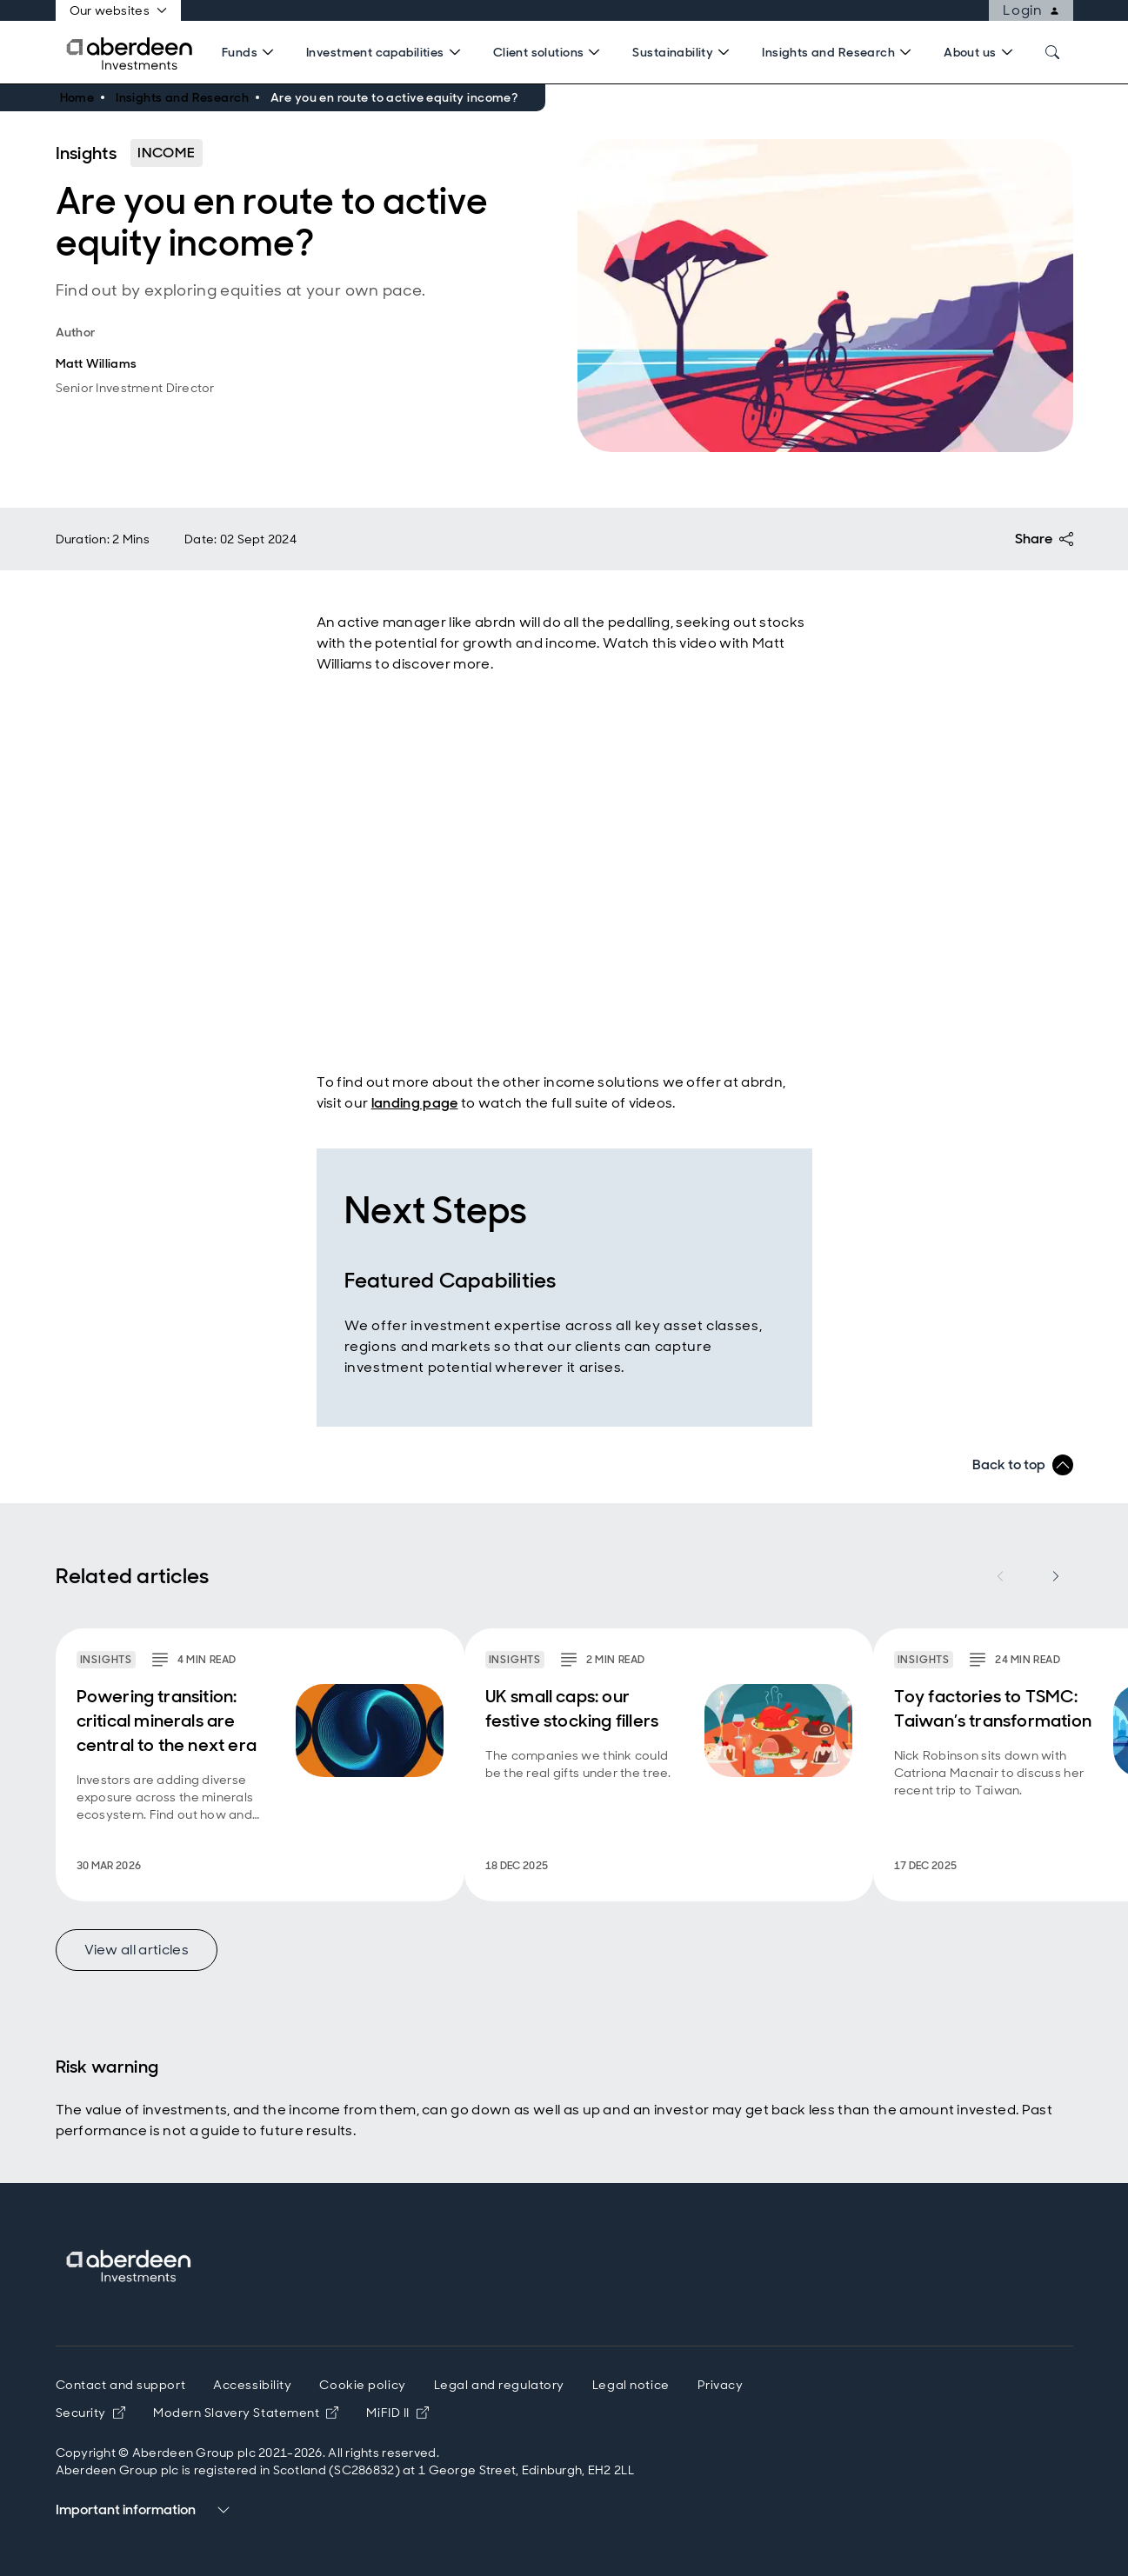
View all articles (136, 1949)
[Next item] (1055, 1576)
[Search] (250, 52)
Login (1037, 11)
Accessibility (252, 2385)
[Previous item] (1000, 1576)
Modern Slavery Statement (245, 2412)
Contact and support (121, 2385)
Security (90, 2412)
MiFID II (397, 2412)
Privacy (720, 2385)
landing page (414, 1103)
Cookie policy (362, 2385)
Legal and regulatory (499, 2385)
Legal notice (631, 2385)
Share (1044, 538)
